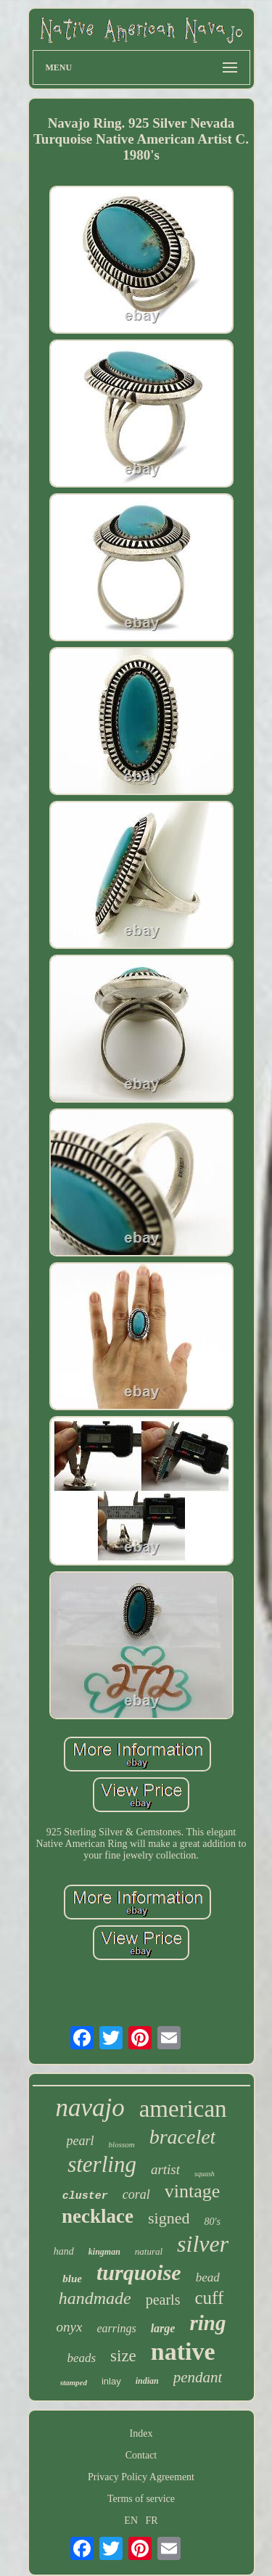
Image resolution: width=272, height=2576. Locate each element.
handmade (95, 2298)
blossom (122, 2144)
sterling (101, 2164)
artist (165, 2169)
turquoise (138, 2272)
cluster (85, 2196)
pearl (80, 2140)
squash (204, 2174)
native (183, 2351)
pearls (163, 2300)
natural (148, 2251)
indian (147, 2381)
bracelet (182, 2137)
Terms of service (141, 2498)
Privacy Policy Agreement (141, 2477)
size (123, 2356)
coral (136, 2194)
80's (212, 2221)
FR (152, 2520)
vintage (193, 2191)
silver (202, 2244)
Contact (141, 2455)
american (183, 2109)
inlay (111, 2381)
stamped (73, 2382)
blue (72, 2278)
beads (81, 2358)
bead (208, 2277)
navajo (89, 2108)
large (163, 2328)
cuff (208, 2298)
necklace (97, 2216)
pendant (198, 2377)
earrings (116, 2328)
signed (168, 2218)
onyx (70, 2326)
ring (207, 2322)
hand (64, 2251)
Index (141, 2433)
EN (131, 2520)
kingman (104, 2252)
